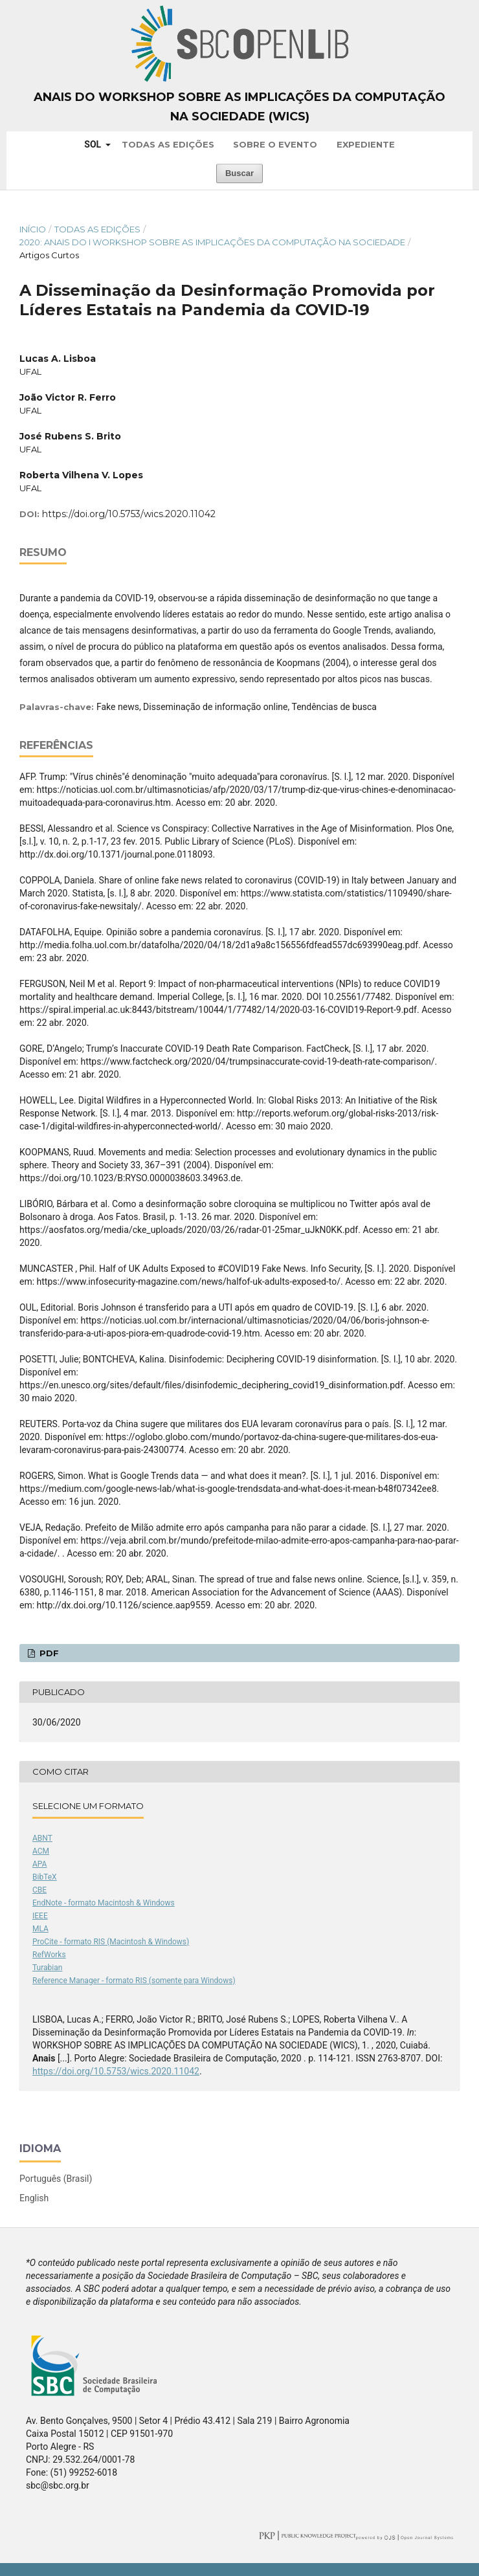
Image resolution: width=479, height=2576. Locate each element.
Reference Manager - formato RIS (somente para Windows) (134, 1980)
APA (39, 1864)
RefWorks (49, 1954)
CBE (39, 1889)
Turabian (47, 1967)
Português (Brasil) (55, 2178)
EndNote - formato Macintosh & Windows (103, 1902)
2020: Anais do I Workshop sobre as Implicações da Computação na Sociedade (212, 242)
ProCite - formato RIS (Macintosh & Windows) (110, 1941)
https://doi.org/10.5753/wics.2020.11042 (129, 514)
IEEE (40, 1915)
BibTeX (44, 1877)
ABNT (42, 1838)
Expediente (366, 144)
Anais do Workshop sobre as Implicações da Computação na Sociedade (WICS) (239, 107)
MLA (40, 1928)
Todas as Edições (168, 144)
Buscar (239, 173)
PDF (48, 1653)
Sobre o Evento (275, 144)
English (34, 2198)
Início (32, 229)
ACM (40, 1851)
